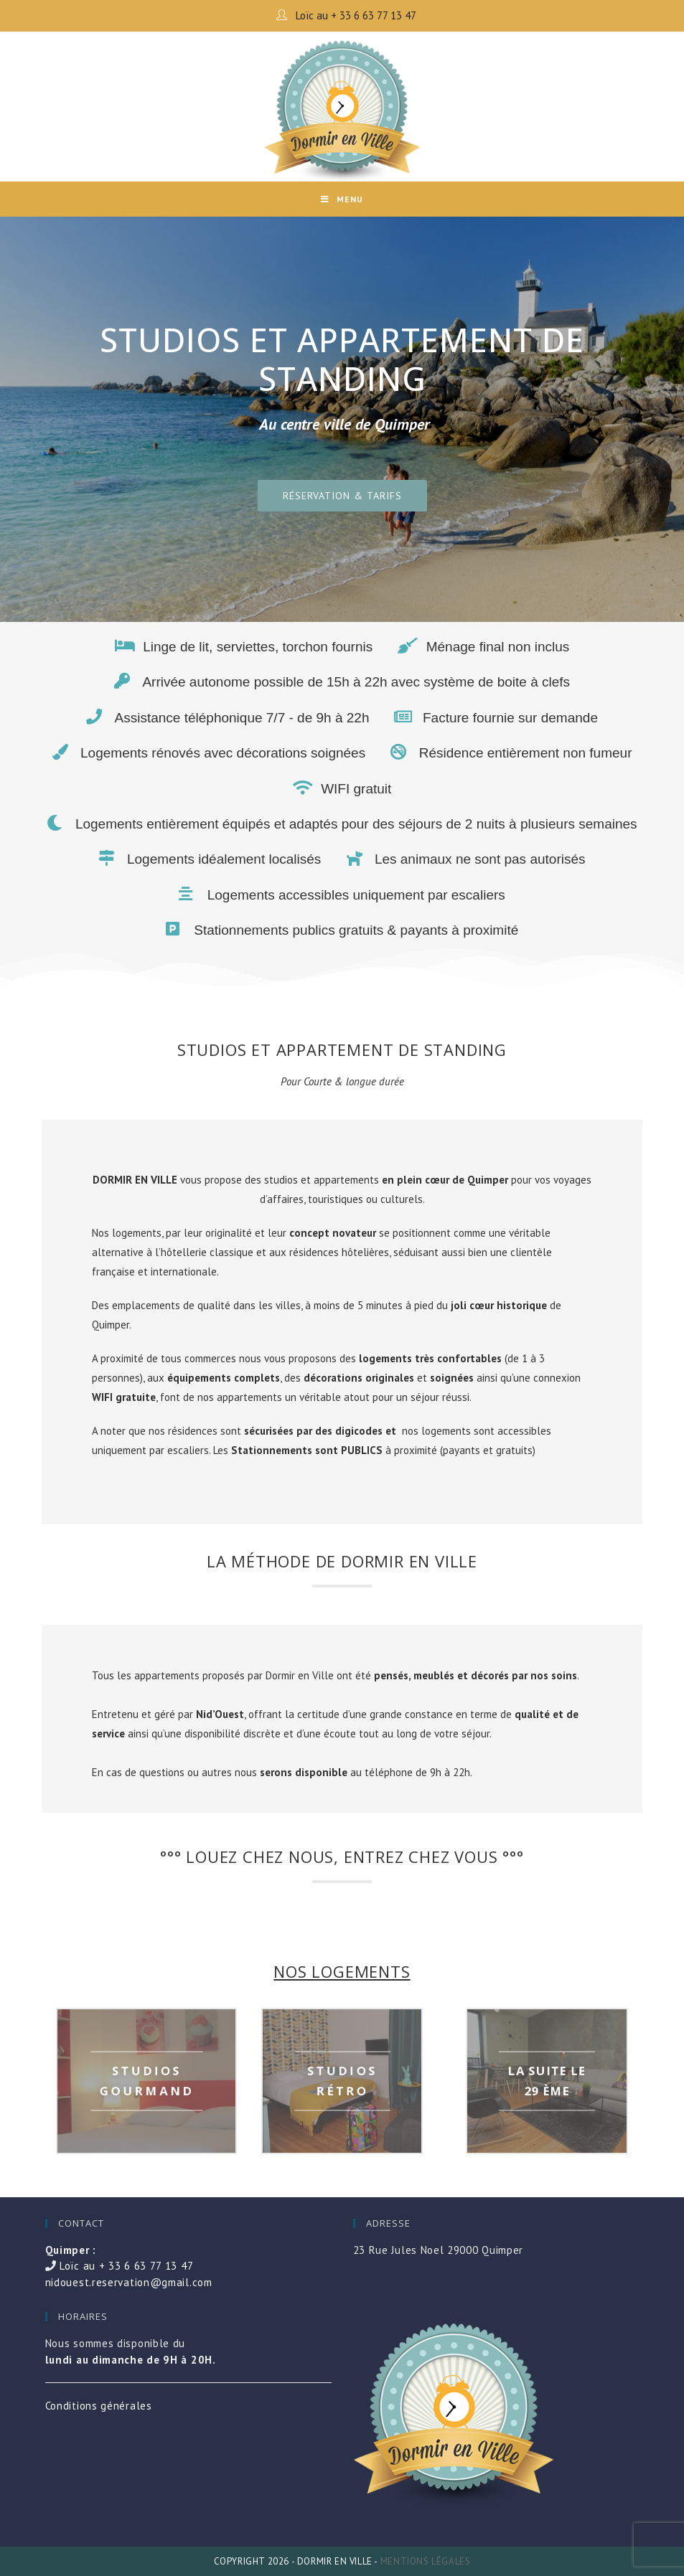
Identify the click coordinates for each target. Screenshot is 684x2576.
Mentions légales (425, 2561)
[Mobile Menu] (342, 199)
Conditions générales (98, 2405)
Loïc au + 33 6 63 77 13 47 (354, 15)
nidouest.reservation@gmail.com (128, 2282)
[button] (342, 495)
